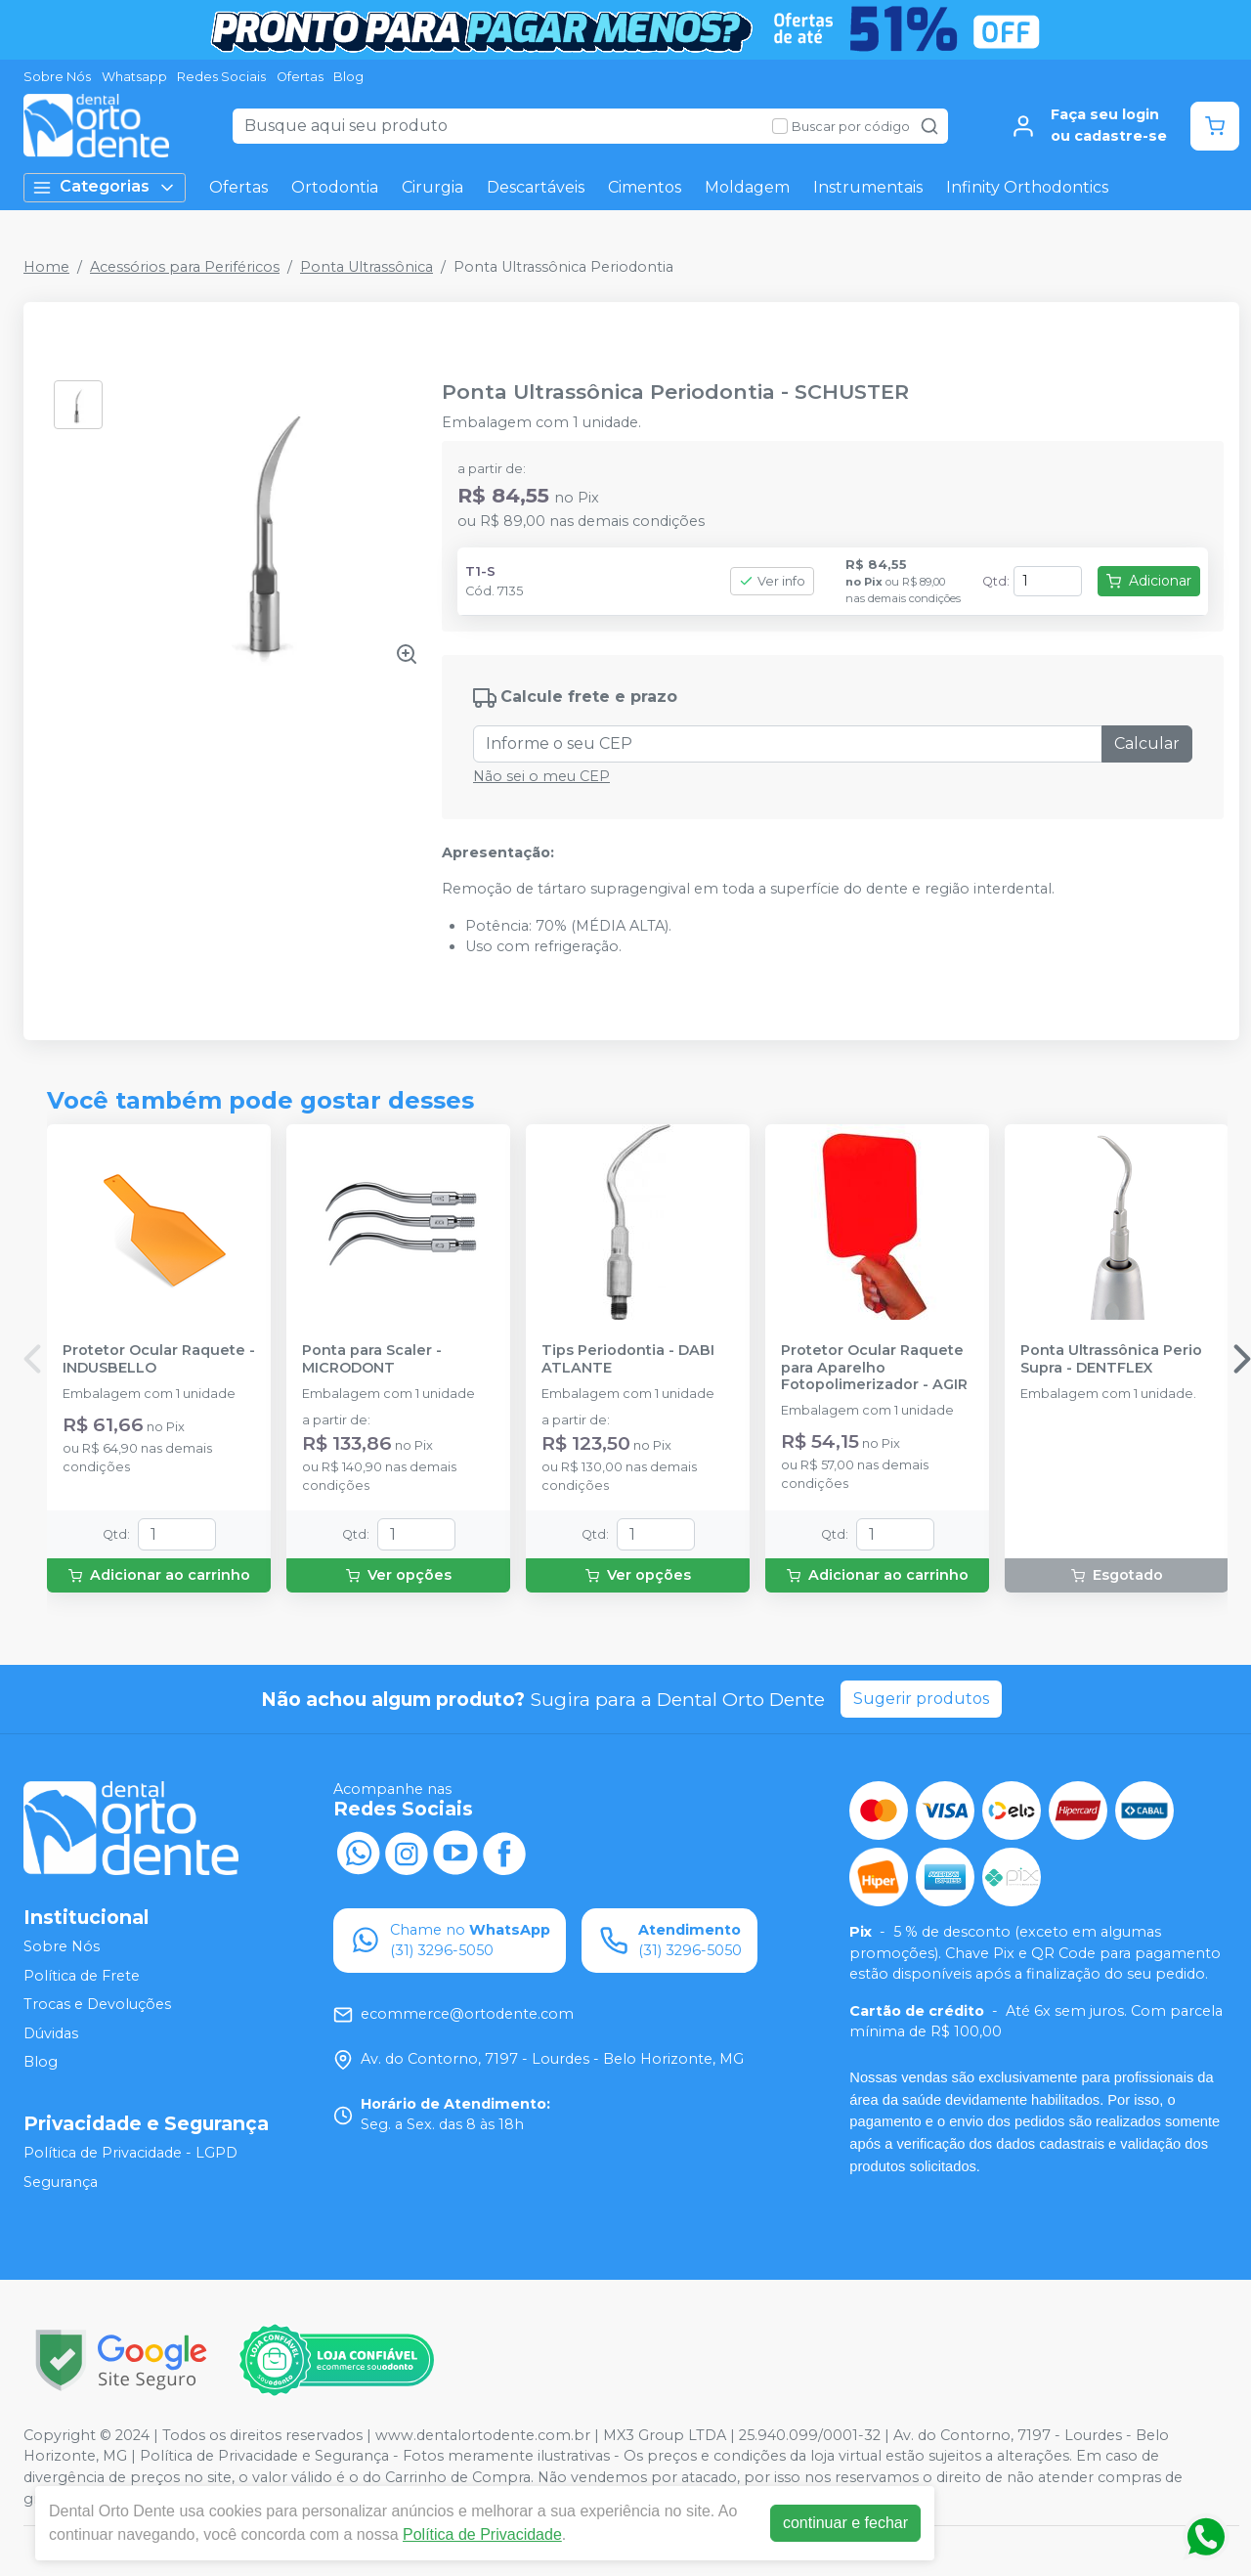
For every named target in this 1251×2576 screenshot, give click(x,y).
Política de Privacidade (482, 2534)
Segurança (60, 2182)
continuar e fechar (845, 2522)
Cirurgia (432, 187)
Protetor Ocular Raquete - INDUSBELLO (159, 1358)
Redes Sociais (221, 76)
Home (46, 267)
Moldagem (747, 187)
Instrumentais (868, 187)
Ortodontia (334, 187)
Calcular (1147, 743)
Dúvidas (50, 2033)
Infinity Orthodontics (1027, 187)
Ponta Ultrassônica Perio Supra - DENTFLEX (1111, 1358)
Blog (348, 76)
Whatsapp (134, 76)
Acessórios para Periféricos (185, 267)
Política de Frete (81, 1976)
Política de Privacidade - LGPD (130, 2152)
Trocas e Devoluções (97, 2004)
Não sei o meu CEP (541, 776)
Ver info (772, 581)
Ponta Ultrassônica (366, 267)
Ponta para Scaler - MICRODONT (372, 1358)
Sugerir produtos (921, 1698)
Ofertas (300, 76)
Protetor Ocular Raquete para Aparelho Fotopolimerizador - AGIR (874, 1367)
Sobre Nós (57, 76)
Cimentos (644, 187)
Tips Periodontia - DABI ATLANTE (627, 1358)
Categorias (104, 187)
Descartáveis (535, 187)
